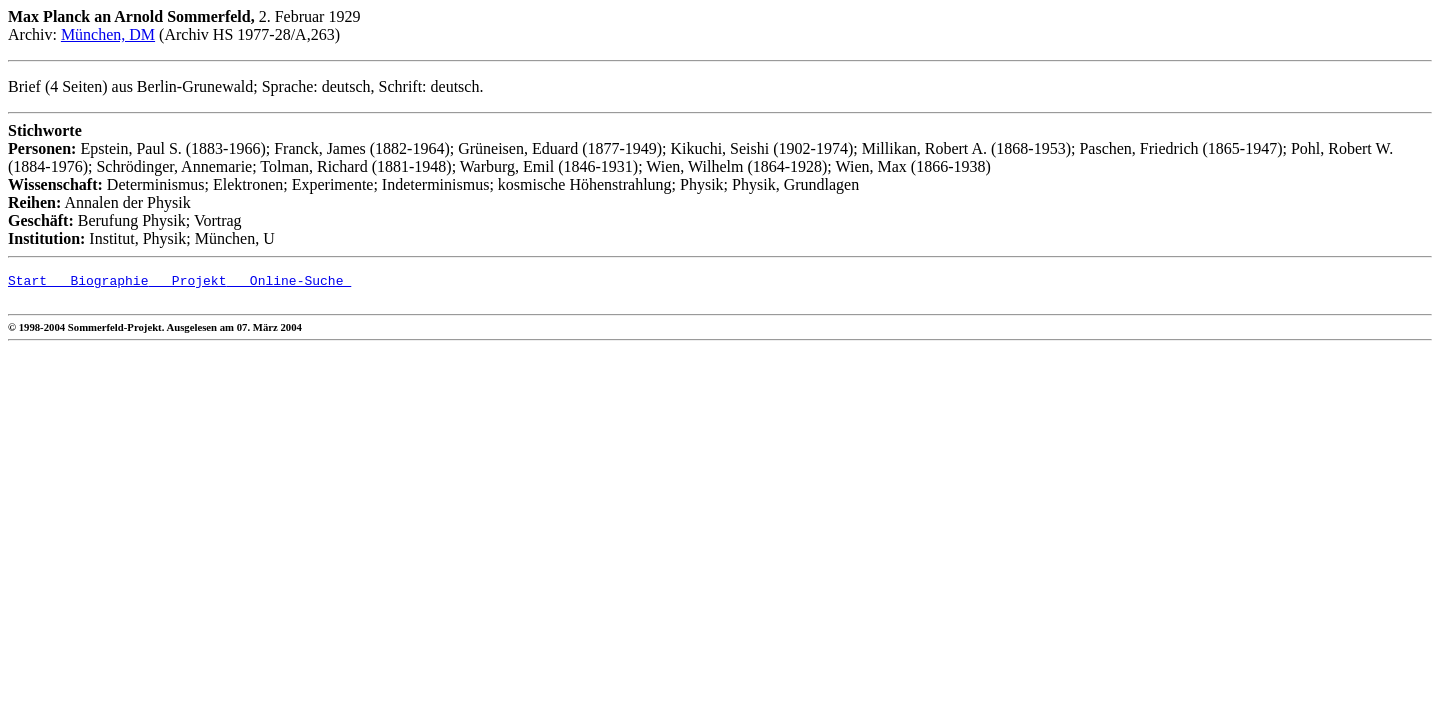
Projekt (187, 283)
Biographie (97, 283)
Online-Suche (288, 283)
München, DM (108, 34)
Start (27, 283)
